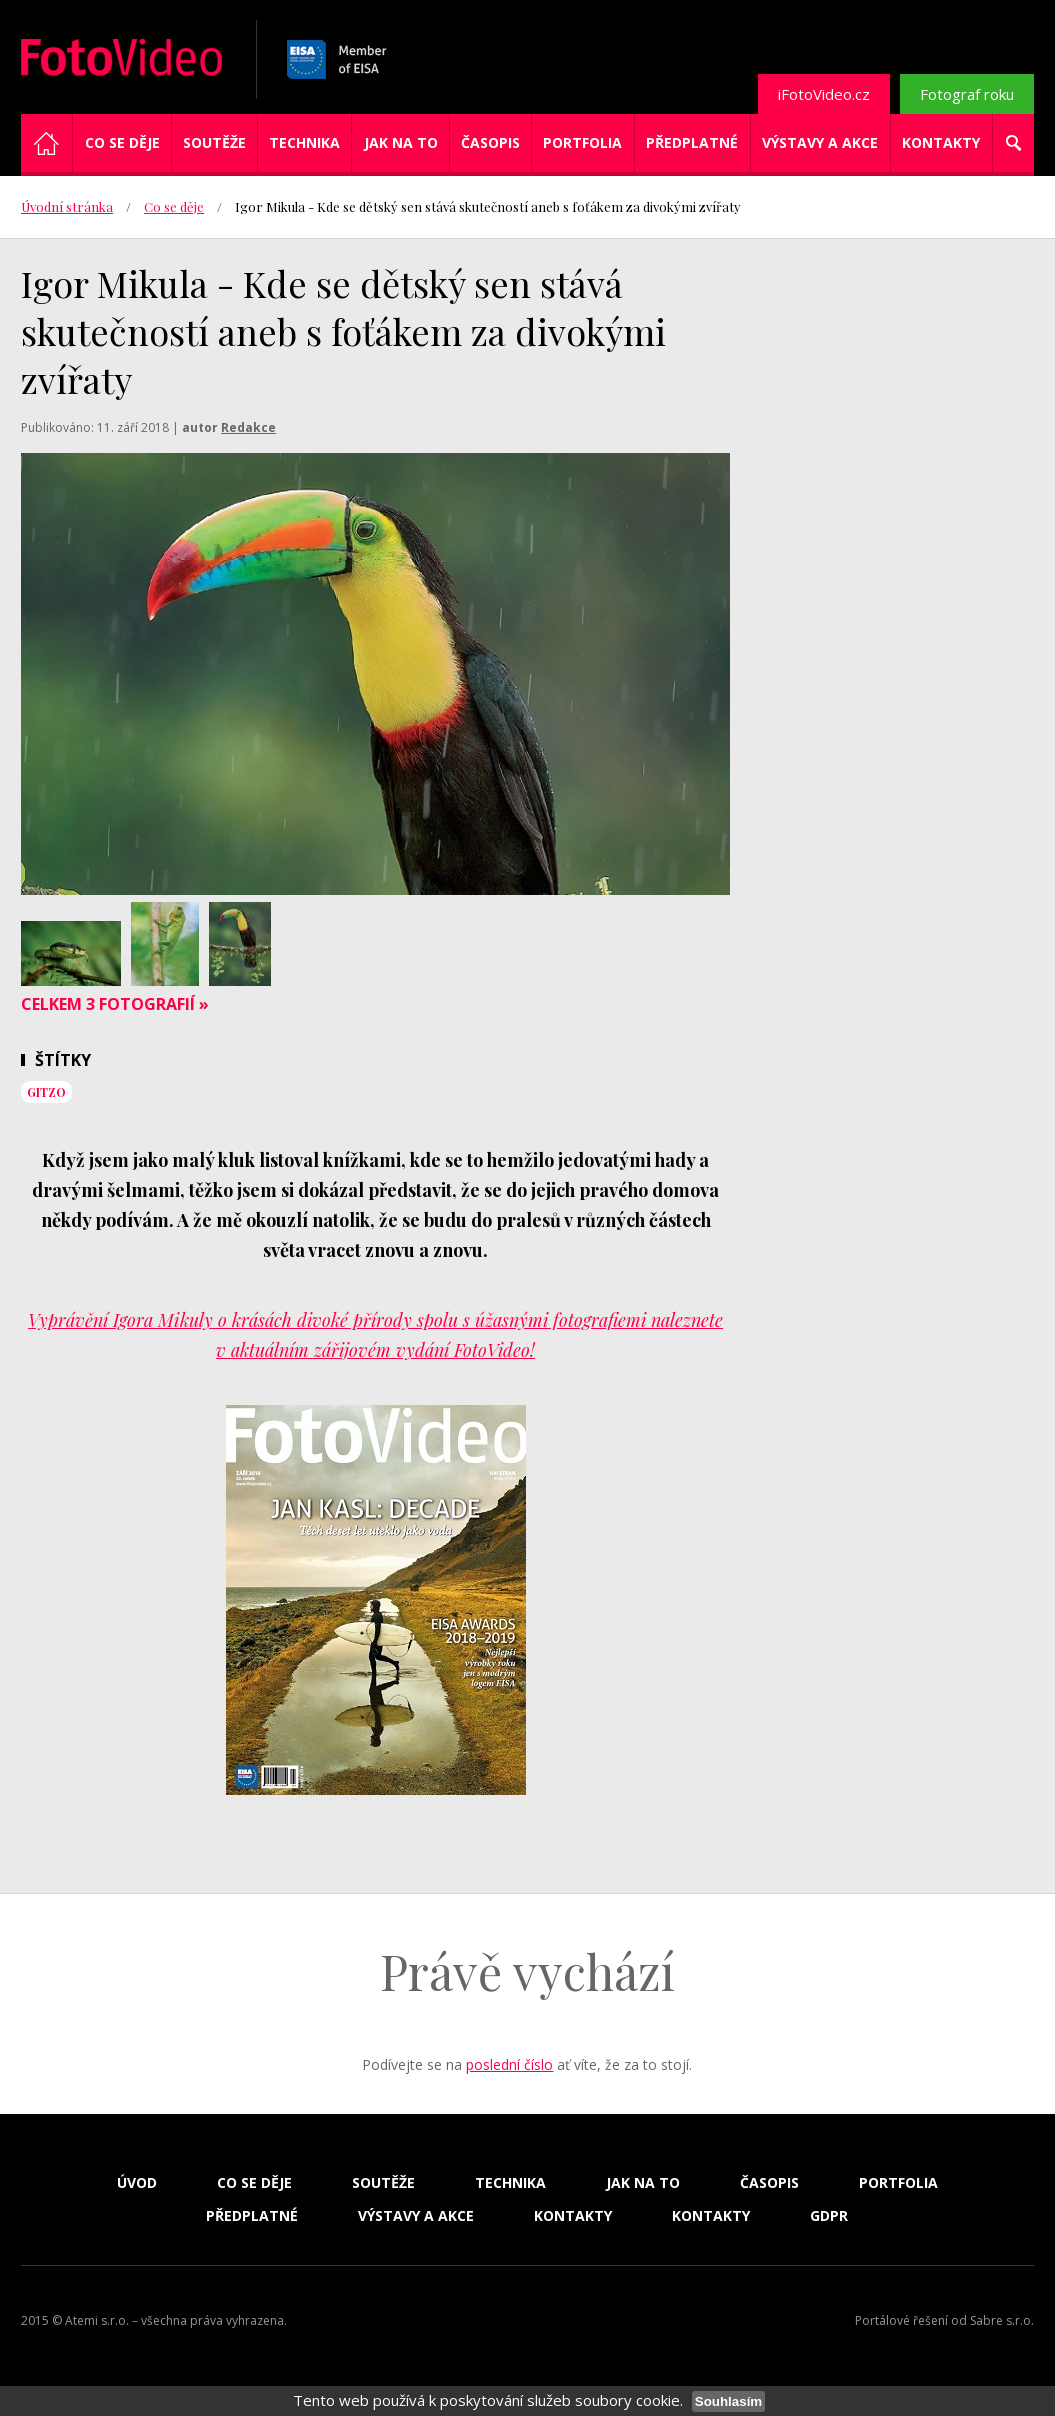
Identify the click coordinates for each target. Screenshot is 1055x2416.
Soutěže (214, 142)
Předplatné (692, 142)
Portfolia (582, 142)
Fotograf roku (967, 94)
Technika (304, 142)
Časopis (490, 142)
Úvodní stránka (67, 206)
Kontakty (941, 142)
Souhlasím (728, 2401)
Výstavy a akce (820, 142)
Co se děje (122, 142)
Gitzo (46, 1092)
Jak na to (401, 142)
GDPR (829, 2216)
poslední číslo (509, 2064)
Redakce (248, 427)
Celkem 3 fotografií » (115, 1004)
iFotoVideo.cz (824, 94)
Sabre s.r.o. (1002, 2320)
